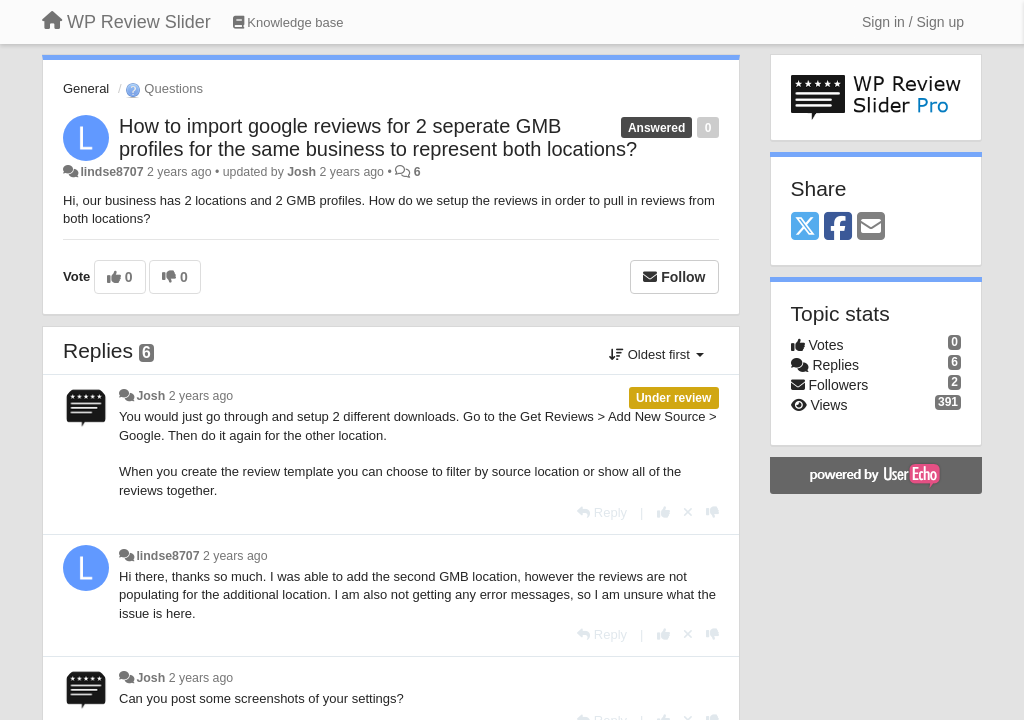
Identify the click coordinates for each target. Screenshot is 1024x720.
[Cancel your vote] (688, 512)
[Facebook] (838, 227)
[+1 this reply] (663, 512)
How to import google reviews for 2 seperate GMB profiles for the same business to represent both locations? (378, 137)
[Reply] (602, 512)
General (86, 88)
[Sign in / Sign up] (913, 22)
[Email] (871, 227)
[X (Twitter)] (805, 227)
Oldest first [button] (656, 354)
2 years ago (201, 396)
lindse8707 (111, 172)
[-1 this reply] (712, 512)
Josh (301, 172)
